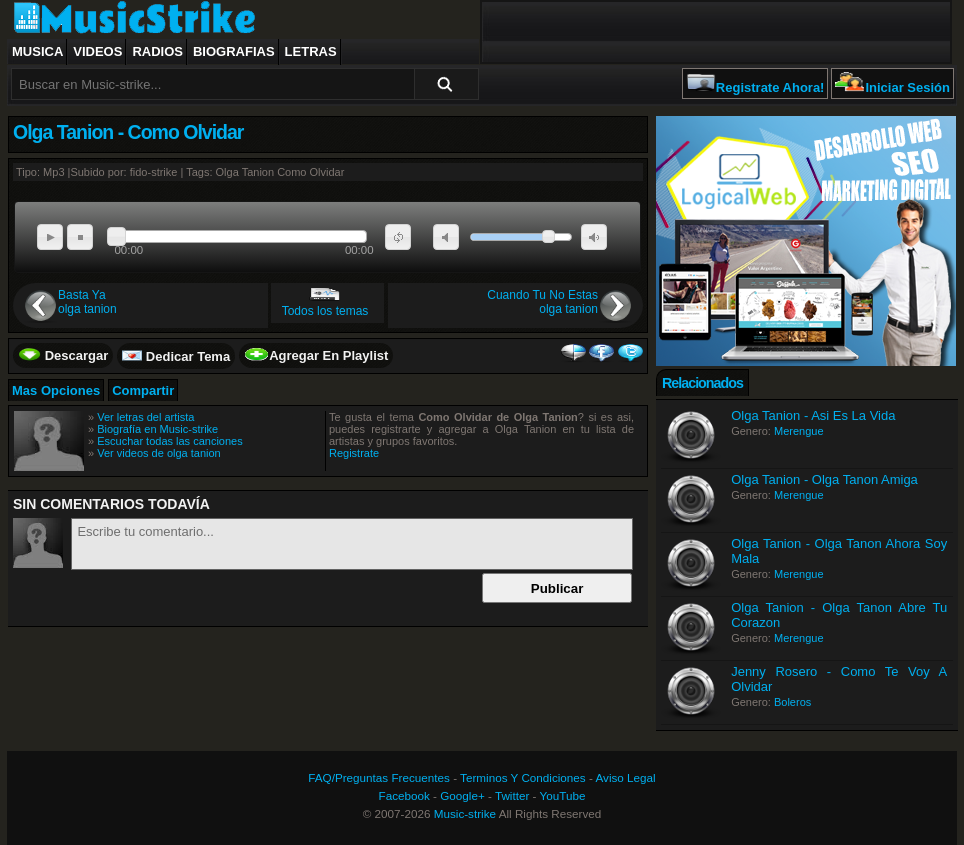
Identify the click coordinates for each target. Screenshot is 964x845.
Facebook (404, 795)
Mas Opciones (56, 390)
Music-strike (465, 813)
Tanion (258, 172)
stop (80, 237)
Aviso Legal (625, 777)
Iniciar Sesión (907, 87)
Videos (97, 51)
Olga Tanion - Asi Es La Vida (813, 415)
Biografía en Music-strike (157, 429)
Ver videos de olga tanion (159, 453)
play (50, 237)
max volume (594, 237)
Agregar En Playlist (328, 355)
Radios (157, 51)
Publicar (557, 588)
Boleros (792, 702)
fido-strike (154, 172)
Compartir (143, 390)
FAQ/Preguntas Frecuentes (379, 777)
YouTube (563, 795)
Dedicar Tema (188, 356)
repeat (398, 237)
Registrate (354, 453)
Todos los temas (325, 311)
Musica (37, 51)
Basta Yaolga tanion (87, 302)
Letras (311, 51)
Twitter (512, 795)
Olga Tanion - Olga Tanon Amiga (824, 479)
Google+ (462, 795)
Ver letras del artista (145, 417)
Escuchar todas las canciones (170, 441)
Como (291, 172)
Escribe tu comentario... (352, 544)
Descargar (77, 355)
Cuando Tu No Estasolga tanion (542, 302)
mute (446, 237)
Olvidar (327, 172)
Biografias (234, 51)
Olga (227, 172)
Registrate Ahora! (770, 87)
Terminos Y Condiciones (523, 777)
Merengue (799, 431)
